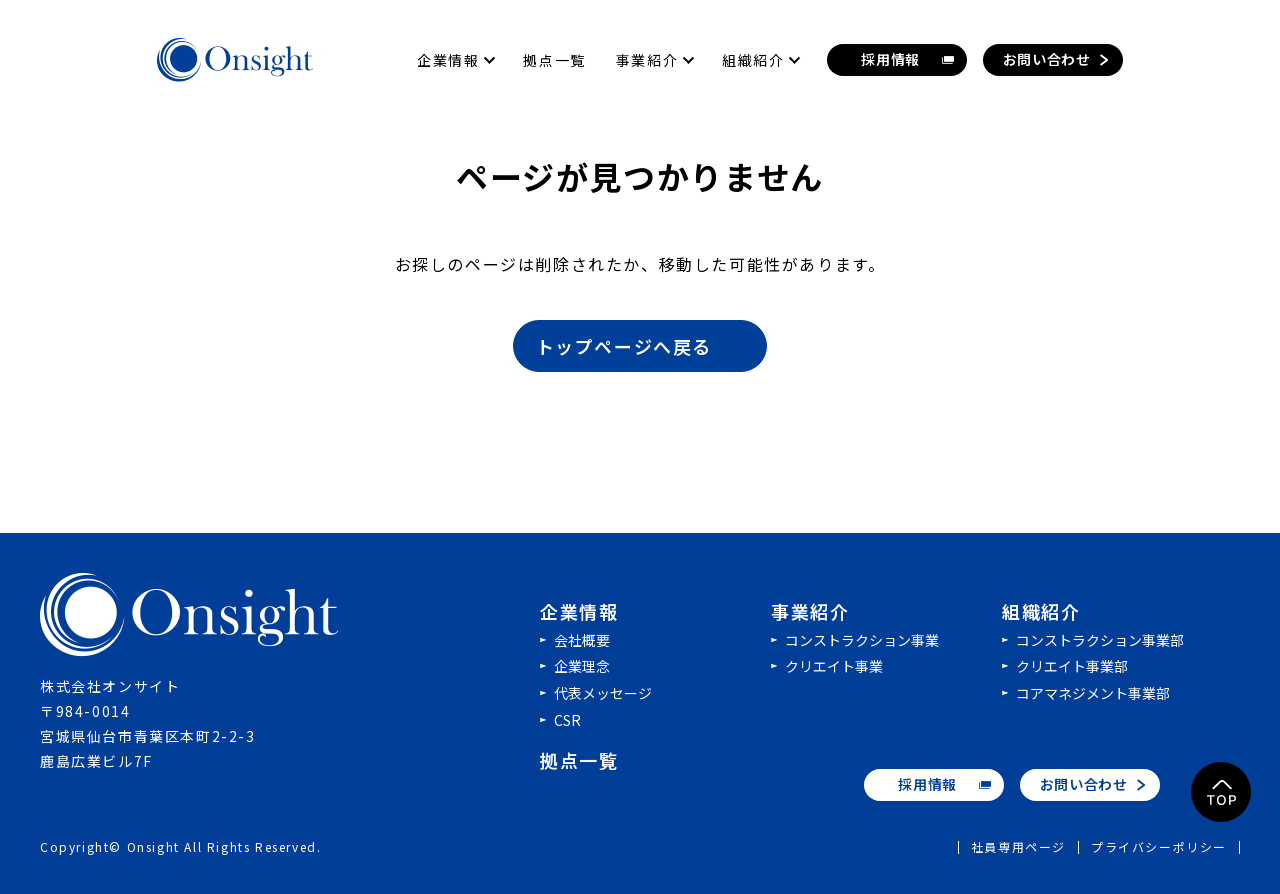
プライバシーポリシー (1159, 847)
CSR (567, 720)
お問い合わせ (1084, 784)
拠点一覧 (579, 760)
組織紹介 (1041, 611)
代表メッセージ (603, 693)
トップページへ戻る (641, 346)
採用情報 (927, 784)
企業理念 (582, 666)
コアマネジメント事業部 (1093, 693)
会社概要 (582, 640)
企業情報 (579, 611)
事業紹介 (810, 611)
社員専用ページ (1018, 847)
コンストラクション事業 (862, 640)
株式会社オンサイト (189, 615)
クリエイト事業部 (1072, 666)
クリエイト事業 (834, 666)
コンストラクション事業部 (1100, 640)
